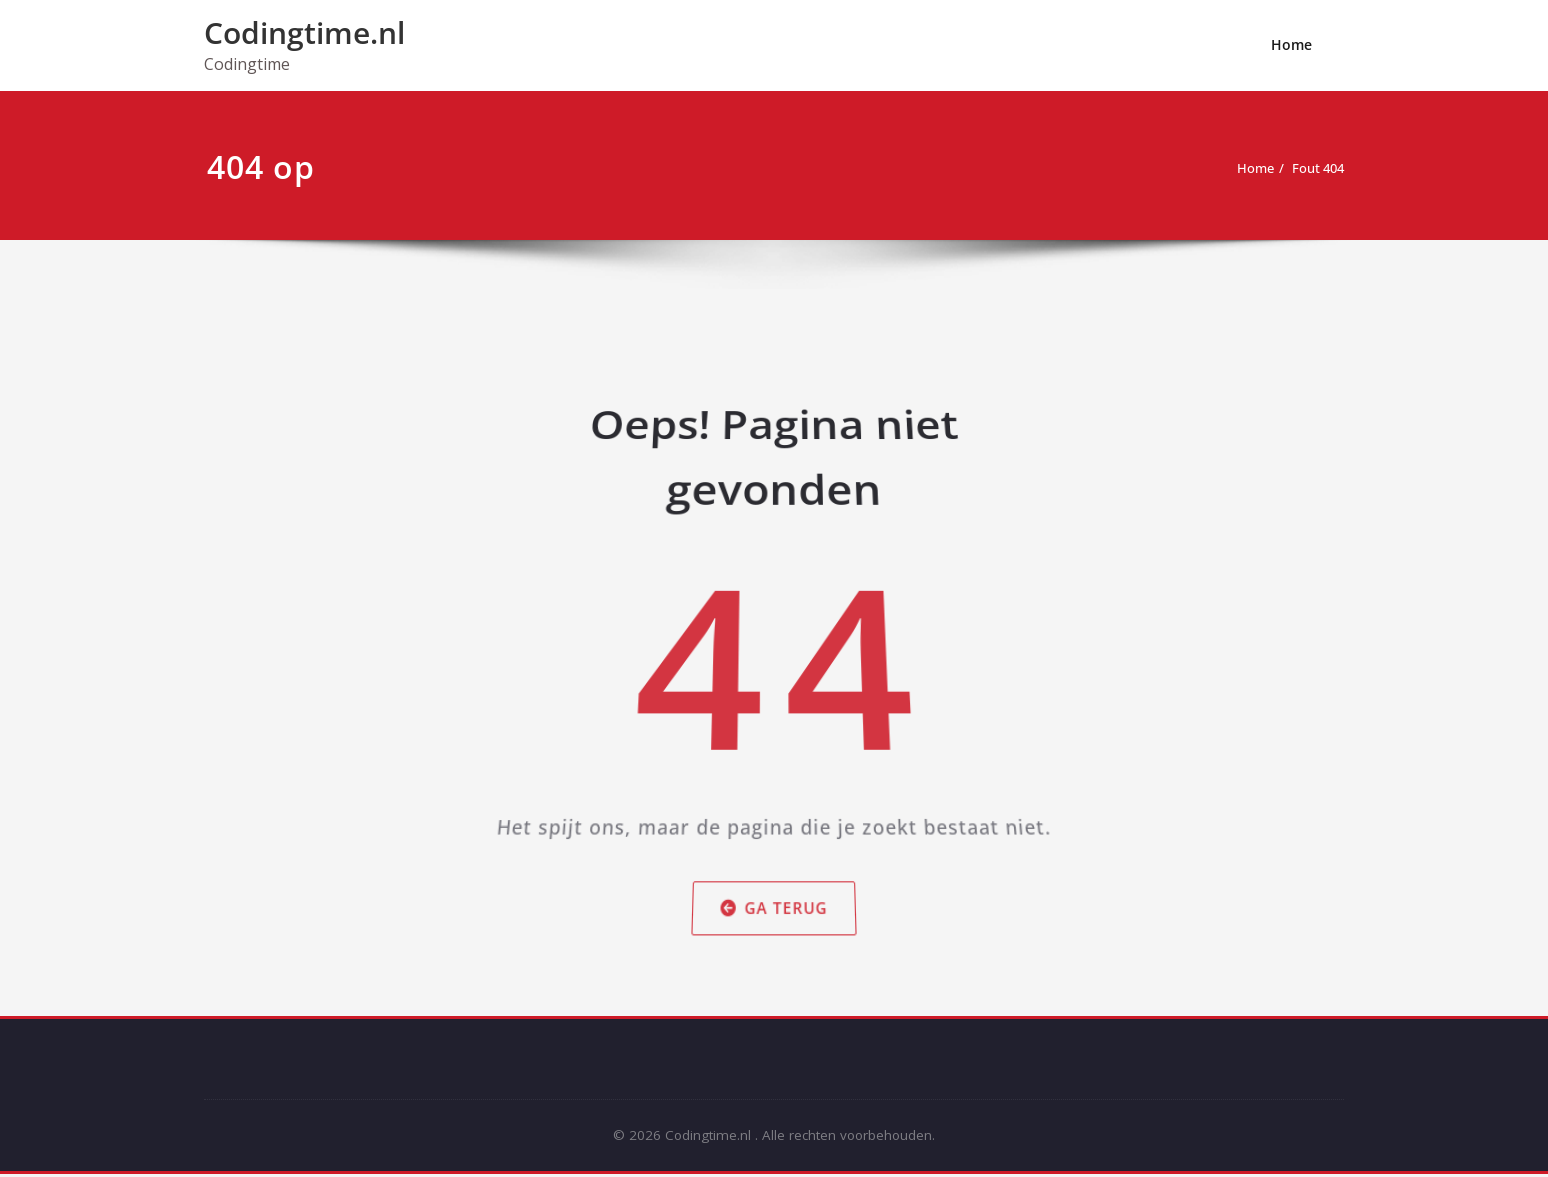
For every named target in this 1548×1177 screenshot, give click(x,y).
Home (1291, 44)
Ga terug (774, 917)
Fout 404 (1310, 168)
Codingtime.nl (304, 32)
